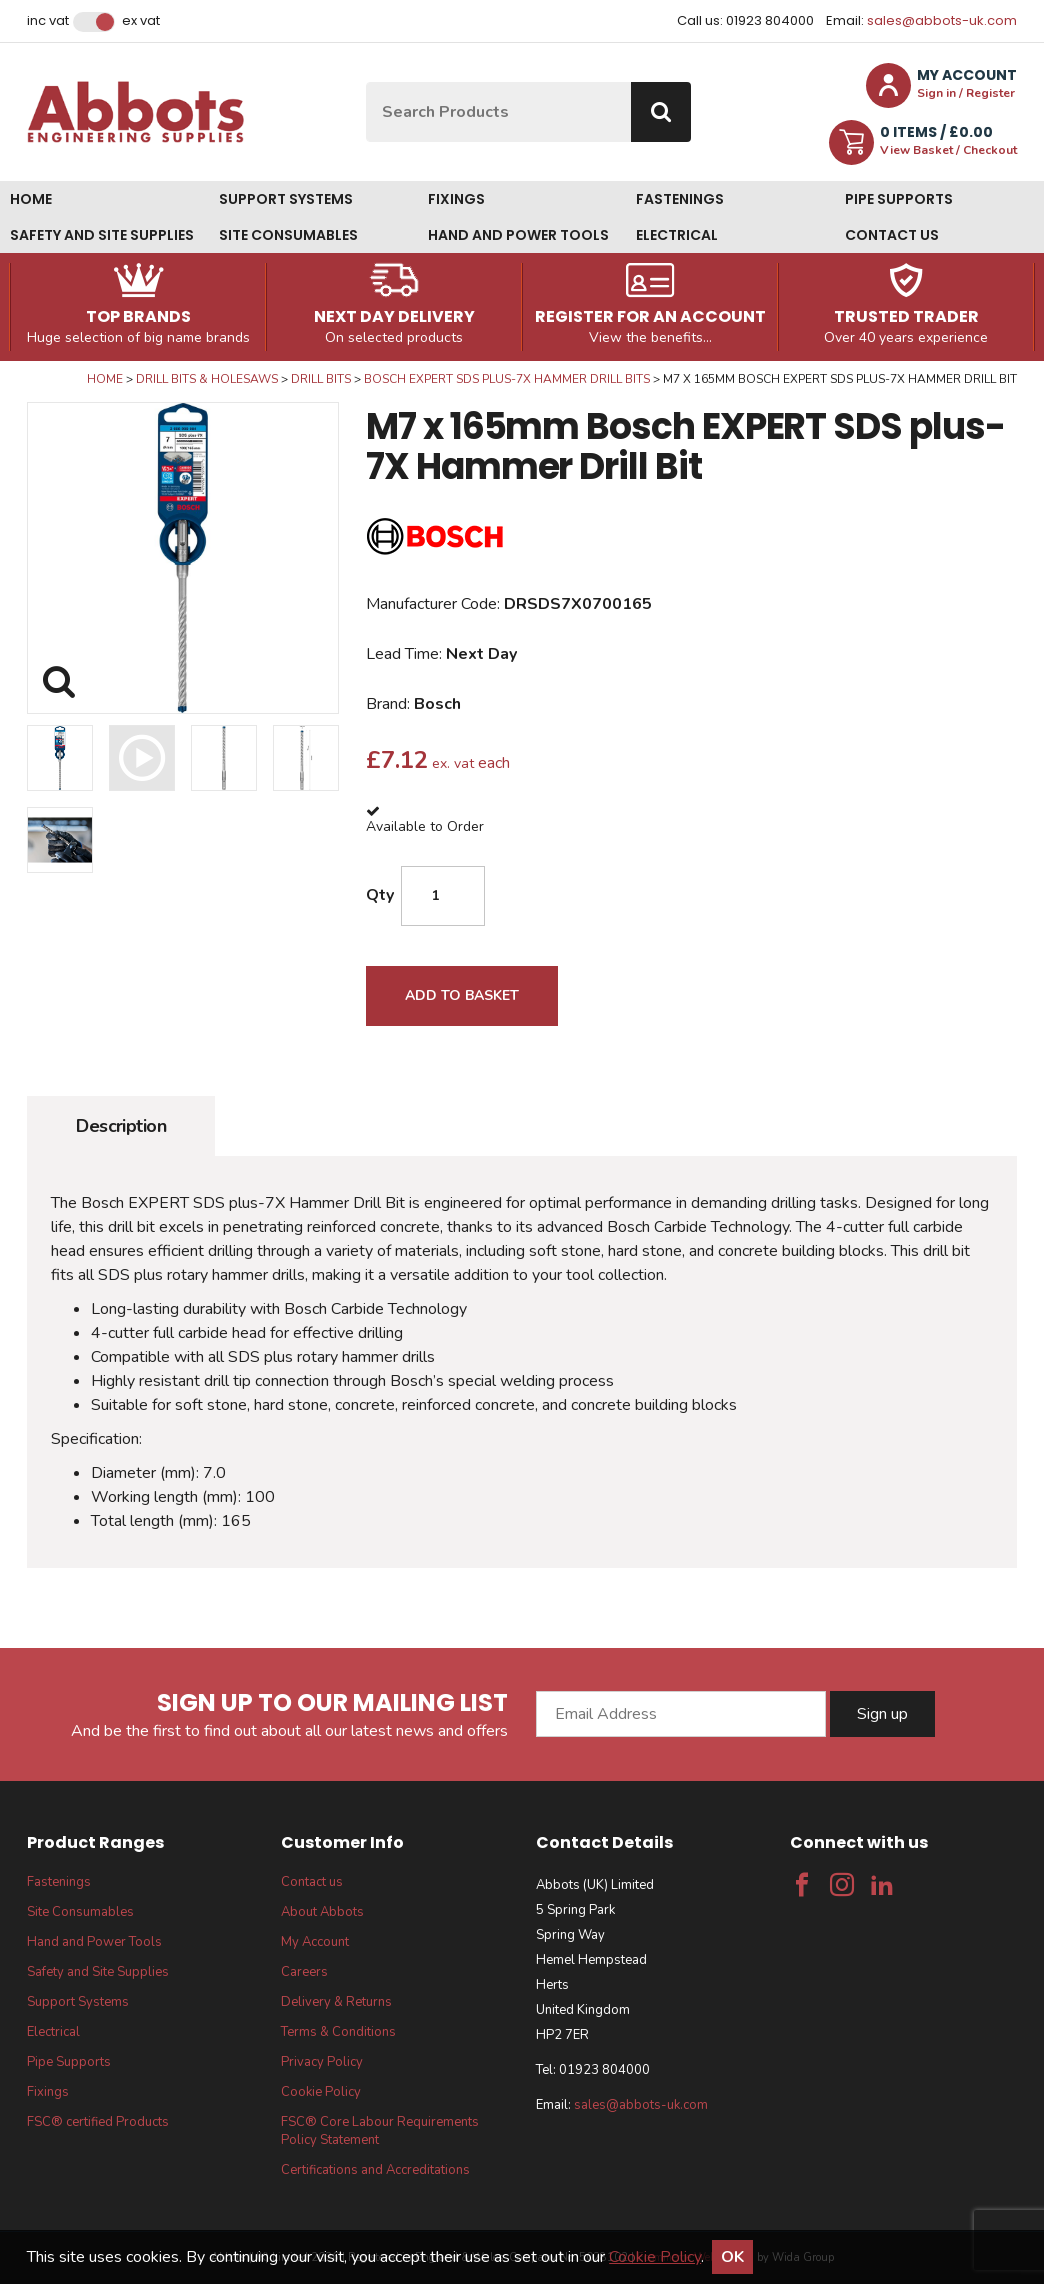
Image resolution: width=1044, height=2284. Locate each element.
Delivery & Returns (336, 2002)
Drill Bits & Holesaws (207, 379)
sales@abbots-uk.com (942, 20)
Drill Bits (321, 379)
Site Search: (366, 82)
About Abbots (322, 1912)
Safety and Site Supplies (102, 235)
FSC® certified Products (98, 2122)
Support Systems (286, 199)
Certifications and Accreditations (375, 2170)
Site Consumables (288, 235)
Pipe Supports (899, 199)
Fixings (456, 199)
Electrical (677, 235)
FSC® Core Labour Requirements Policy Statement (380, 2131)
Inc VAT (48, 21)
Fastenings (680, 199)
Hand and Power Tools (518, 235)
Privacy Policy (322, 2062)
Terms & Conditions (338, 2032)
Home (31, 199)
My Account (315, 1942)
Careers (304, 1972)
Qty (380, 895)
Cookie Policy (321, 2092)
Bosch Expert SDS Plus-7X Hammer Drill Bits (507, 379)
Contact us (892, 235)
